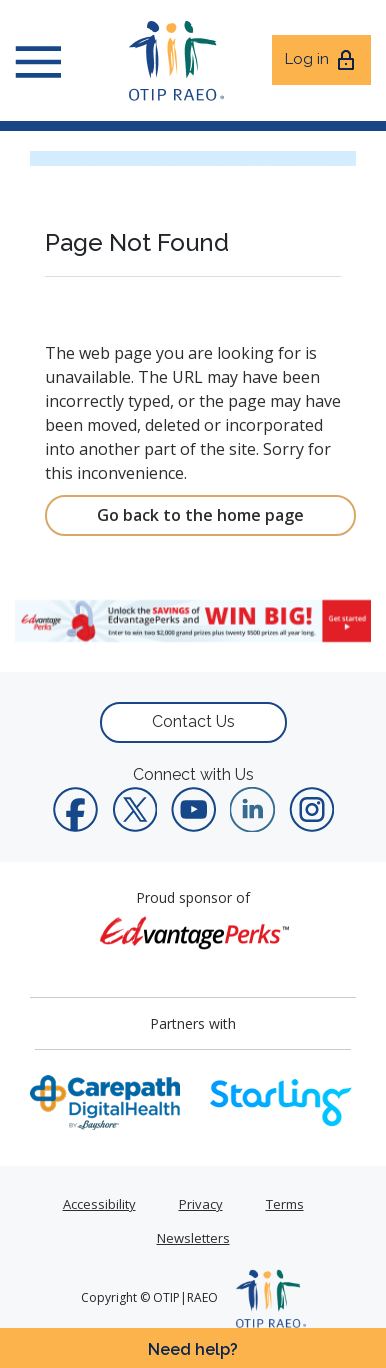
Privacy (201, 1204)
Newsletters (193, 1238)
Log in (321, 60)
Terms (285, 1204)
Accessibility (99, 1204)
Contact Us (193, 721)
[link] (193, 621)
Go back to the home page (200, 515)
